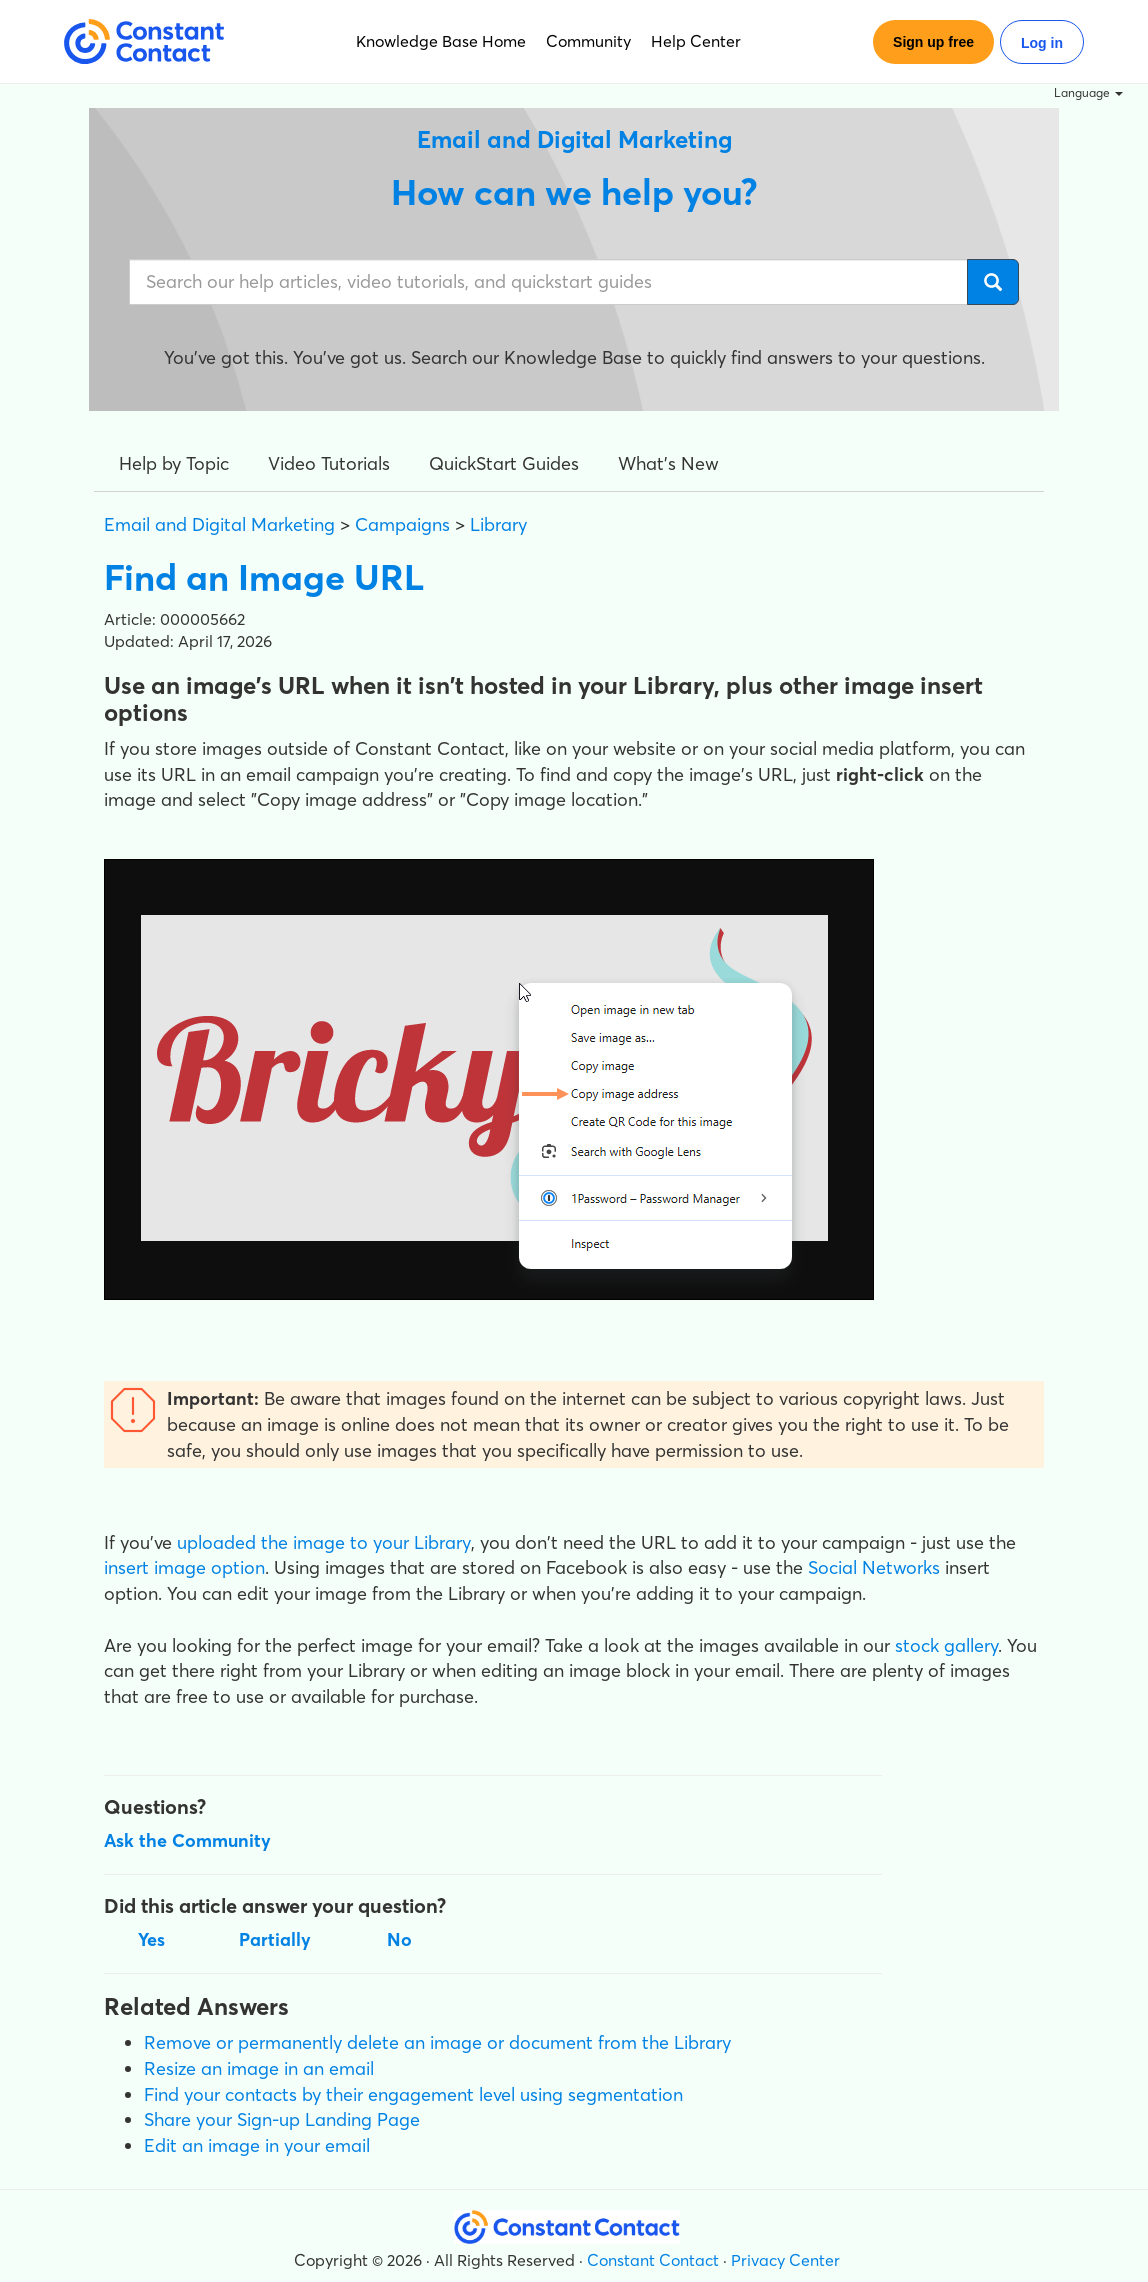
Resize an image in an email (259, 2068)
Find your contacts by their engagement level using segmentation (413, 2094)
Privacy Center (785, 2260)
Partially (275, 1939)
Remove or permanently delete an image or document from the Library (437, 2042)
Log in (1042, 43)
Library (498, 524)
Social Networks (874, 1567)
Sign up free (933, 42)
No (399, 1939)
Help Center (696, 41)
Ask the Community (187, 1840)
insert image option (184, 1567)
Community (588, 41)
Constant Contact (653, 2260)
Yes (151, 1939)
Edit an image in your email (257, 2145)
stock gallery (946, 1645)
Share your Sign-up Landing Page (282, 2119)
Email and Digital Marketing (219, 524)
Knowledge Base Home (441, 41)
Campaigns (402, 524)
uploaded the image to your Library (324, 1542)
